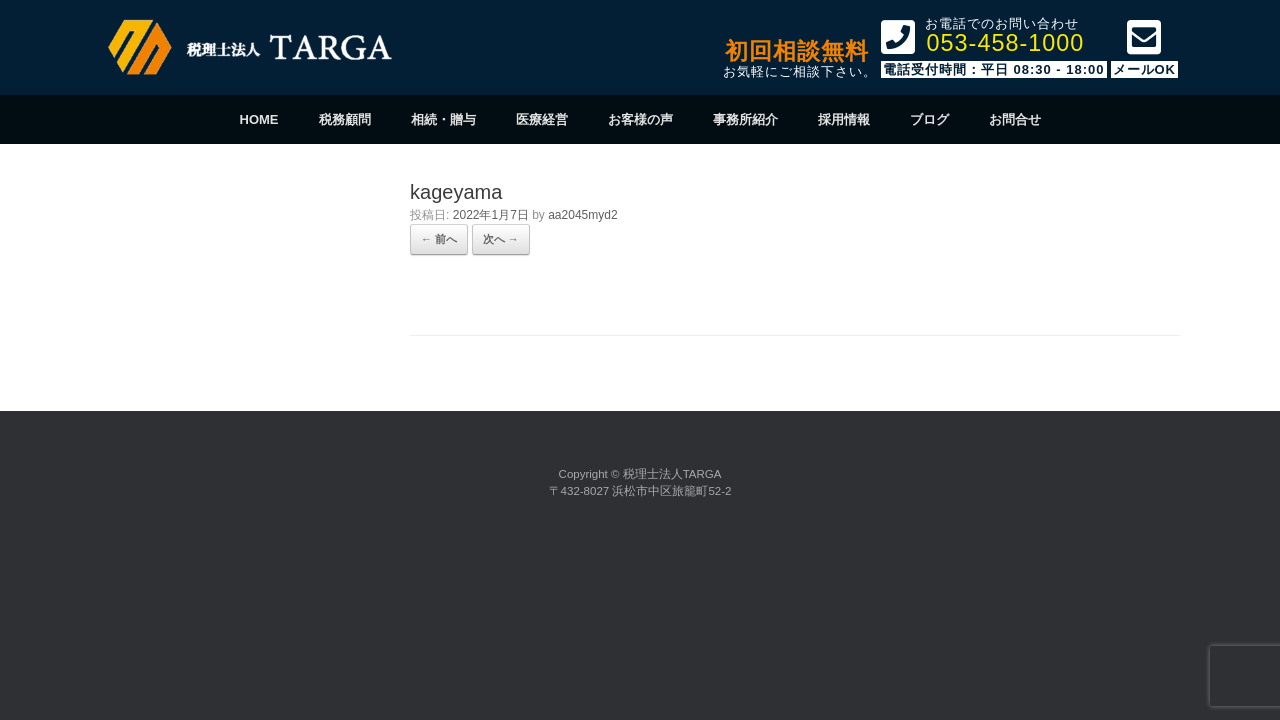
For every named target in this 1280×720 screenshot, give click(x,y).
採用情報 (844, 119)
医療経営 (542, 119)
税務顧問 (345, 119)
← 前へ (439, 239)
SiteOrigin (638, 525)
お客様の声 (640, 119)
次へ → (501, 239)
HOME (259, 119)
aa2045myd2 (582, 215)
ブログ (929, 119)
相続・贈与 (443, 119)
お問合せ (1015, 119)
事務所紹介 (745, 119)
